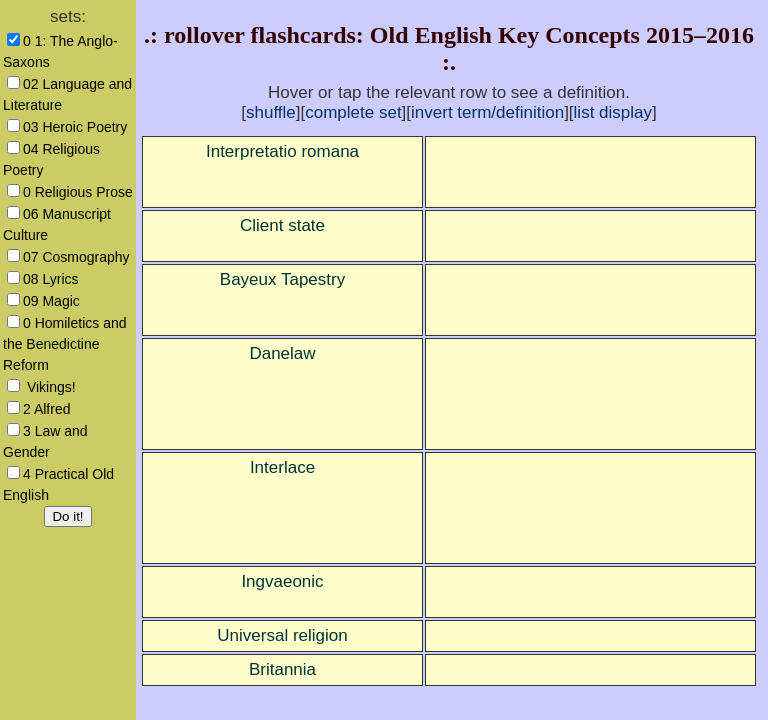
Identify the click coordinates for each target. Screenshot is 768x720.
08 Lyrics (51, 279)
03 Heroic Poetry (75, 127)
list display (613, 112)
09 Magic (51, 301)
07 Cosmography (76, 257)
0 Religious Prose (78, 192)
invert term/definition (487, 112)
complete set (353, 112)
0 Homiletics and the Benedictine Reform (65, 344)
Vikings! (49, 387)
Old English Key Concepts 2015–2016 (562, 35)
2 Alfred (46, 409)
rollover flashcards (260, 35)
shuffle (271, 112)
